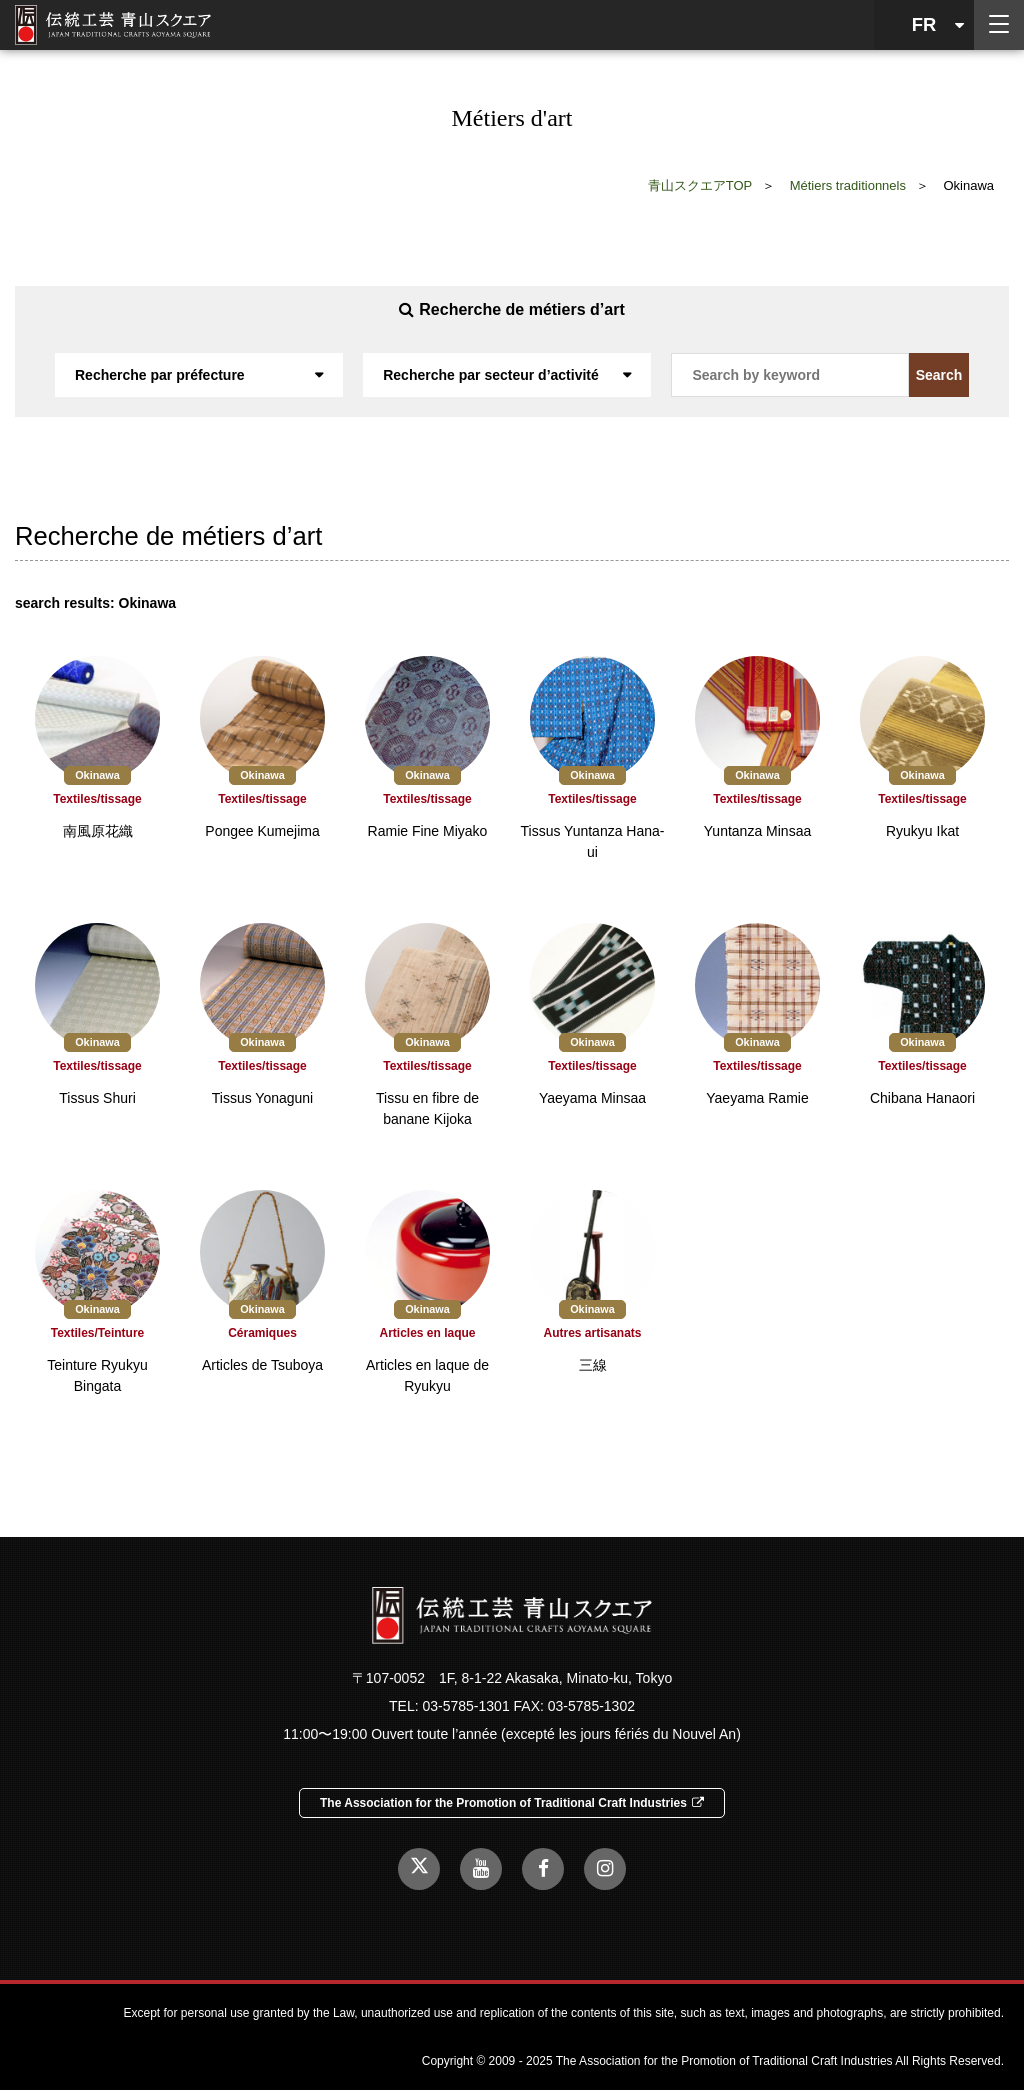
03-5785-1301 (465, 1706)
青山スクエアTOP (700, 185)
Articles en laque (427, 1333)
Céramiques (262, 1333)
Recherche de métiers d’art (511, 309)
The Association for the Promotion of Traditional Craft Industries (512, 1803)
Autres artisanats (592, 1333)
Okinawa (97, 775)
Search (939, 375)
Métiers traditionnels (848, 185)
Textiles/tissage (97, 799)
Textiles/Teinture (98, 1333)
